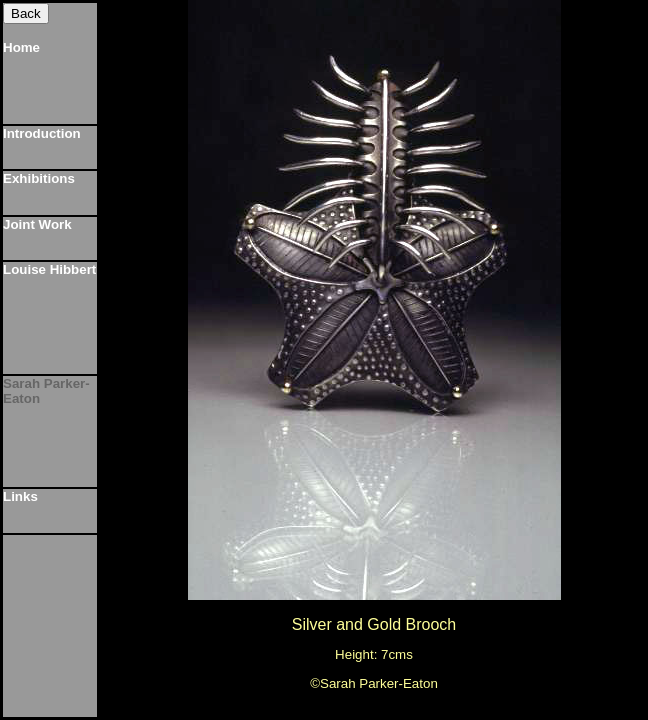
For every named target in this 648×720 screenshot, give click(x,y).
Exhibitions (39, 178)
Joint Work (37, 224)
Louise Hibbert (49, 269)
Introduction (42, 133)
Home (21, 47)
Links (20, 496)
